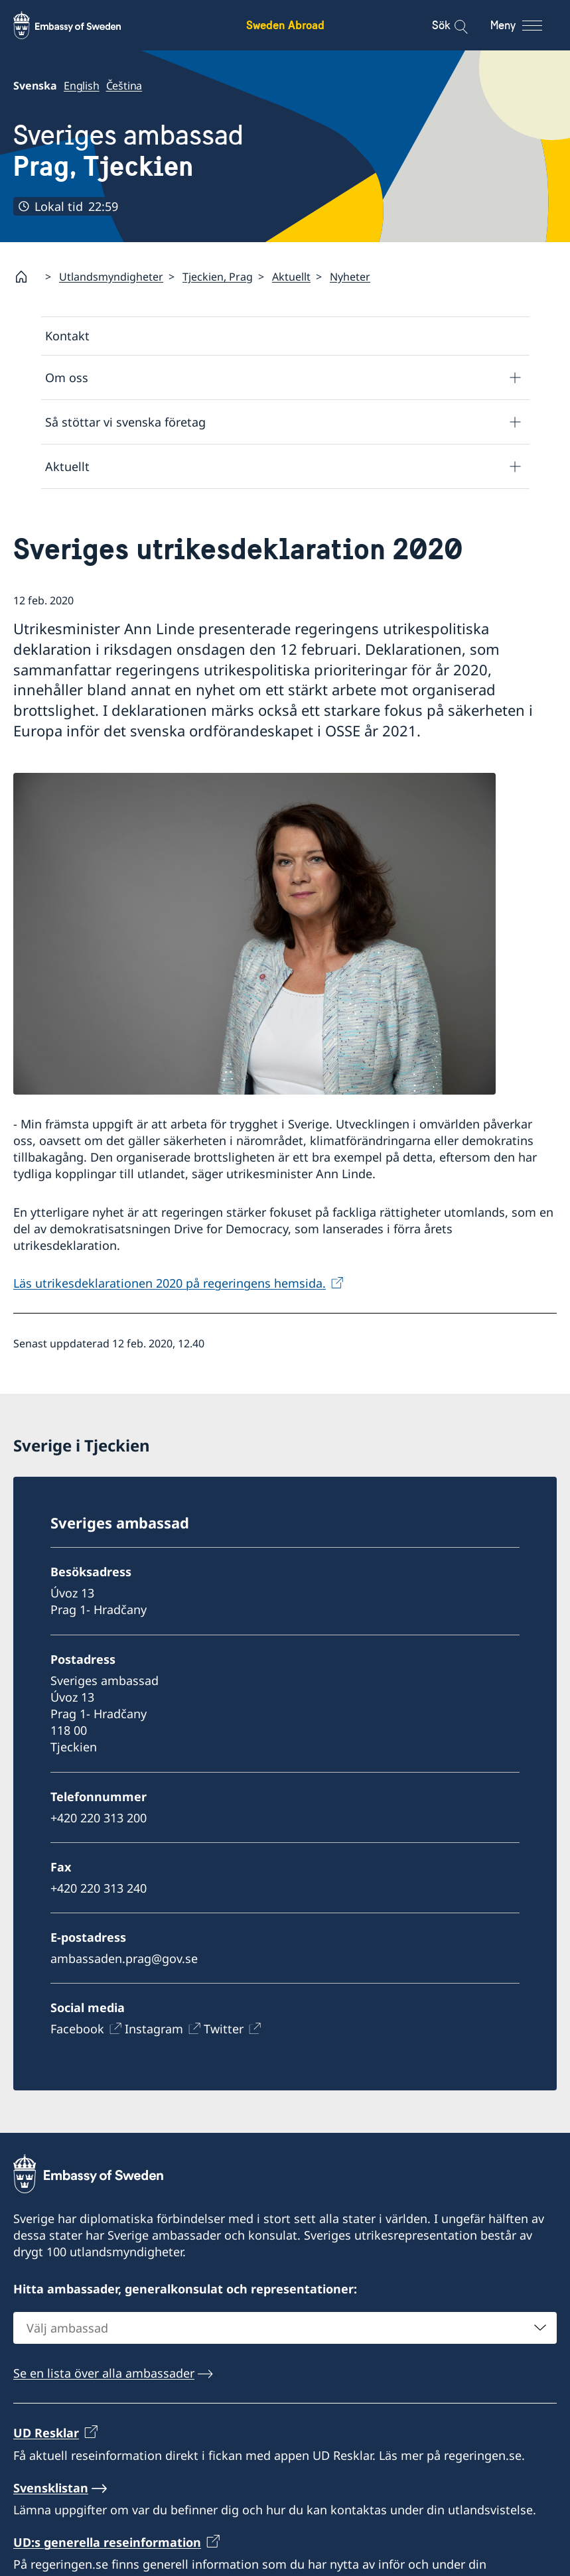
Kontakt (67, 336)
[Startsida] (26, 276)
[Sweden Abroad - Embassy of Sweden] (79, 25)
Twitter (224, 2029)
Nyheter (350, 276)
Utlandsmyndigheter (111, 276)
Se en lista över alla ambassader (103, 2373)
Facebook (77, 2029)
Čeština (124, 85)
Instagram (154, 2029)
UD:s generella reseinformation (107, 2542)
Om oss (66, 377)
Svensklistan (50, 2488)
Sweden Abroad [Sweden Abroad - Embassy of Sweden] (285, 25)
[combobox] (285, 2328)
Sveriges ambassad (128, 150)
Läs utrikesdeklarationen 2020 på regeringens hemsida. (169, 1283)
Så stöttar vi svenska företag (125, 422)
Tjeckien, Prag (217, 276)
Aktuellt (291, 276)
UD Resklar (46, 2433)
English (82, 85)
